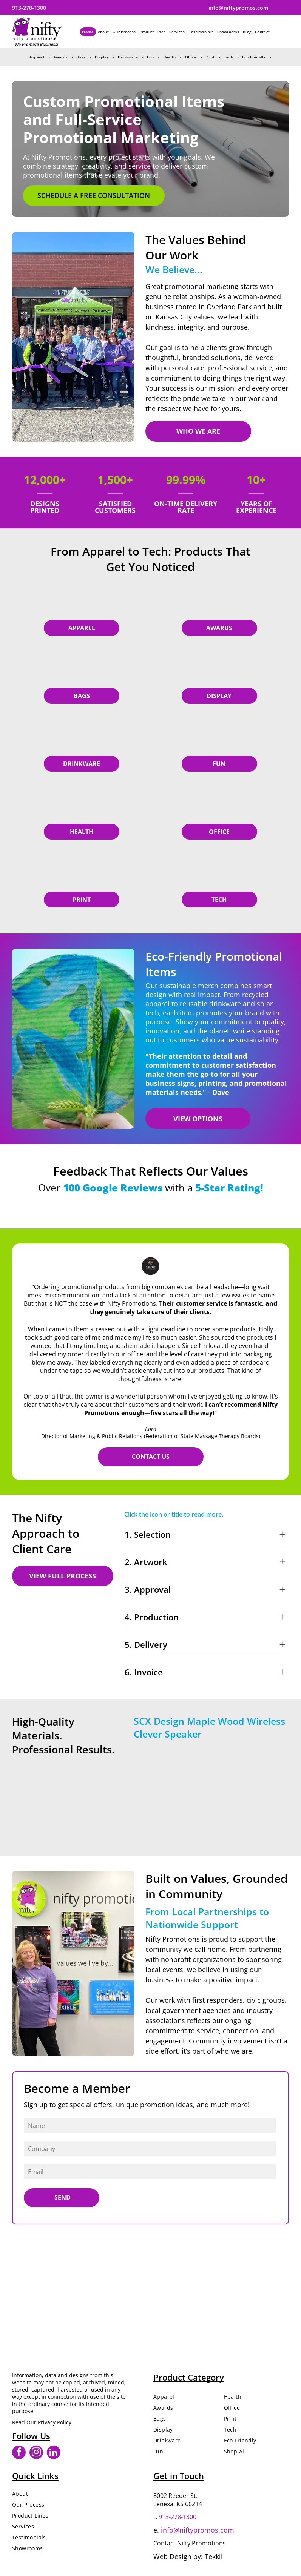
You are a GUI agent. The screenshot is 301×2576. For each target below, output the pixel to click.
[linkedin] (53, 2453)
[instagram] (36, 2453)
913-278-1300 (177, 2517)
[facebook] (19, 2453)
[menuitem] (88, 31)
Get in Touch (178, 2475)
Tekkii (214, 2556)
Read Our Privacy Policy (41, 2422)
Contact (164, 2543)
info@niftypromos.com (197, 2530)
